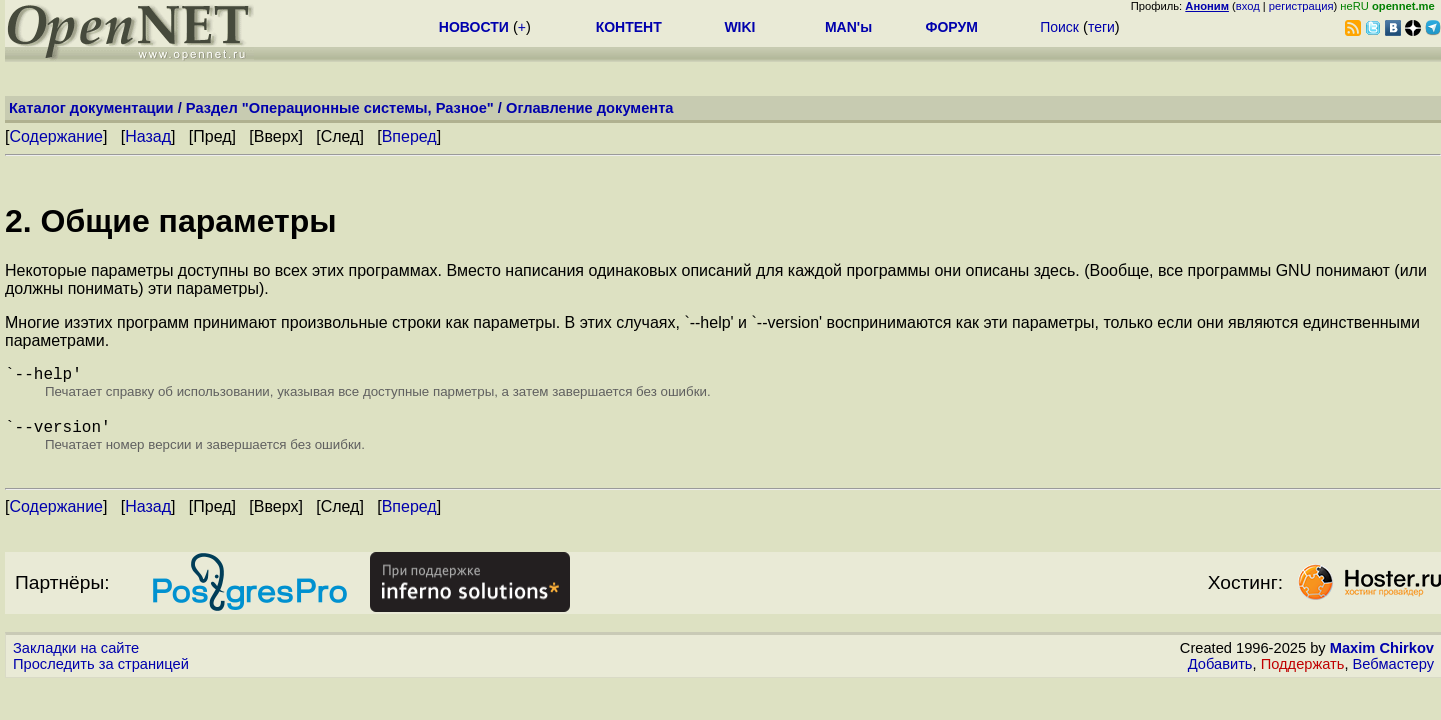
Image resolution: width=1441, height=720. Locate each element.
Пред (212, 136)
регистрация (1301, 6)
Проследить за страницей (101, 672)
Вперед (409, 136)
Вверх (276, 136)
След (340, 136)
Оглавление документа (590, 108)
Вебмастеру (1393, 672)
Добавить (1220, 672)
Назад (148, 136)
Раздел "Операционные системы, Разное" (340, 108)
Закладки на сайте (76, 656)
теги (1101, 27)
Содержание (56, 136)
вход (1248, 6)
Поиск (1059, 27)
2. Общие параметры (171, 221)
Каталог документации (91, 108)
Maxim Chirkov (1382, 656)
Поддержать (1303, 672)
